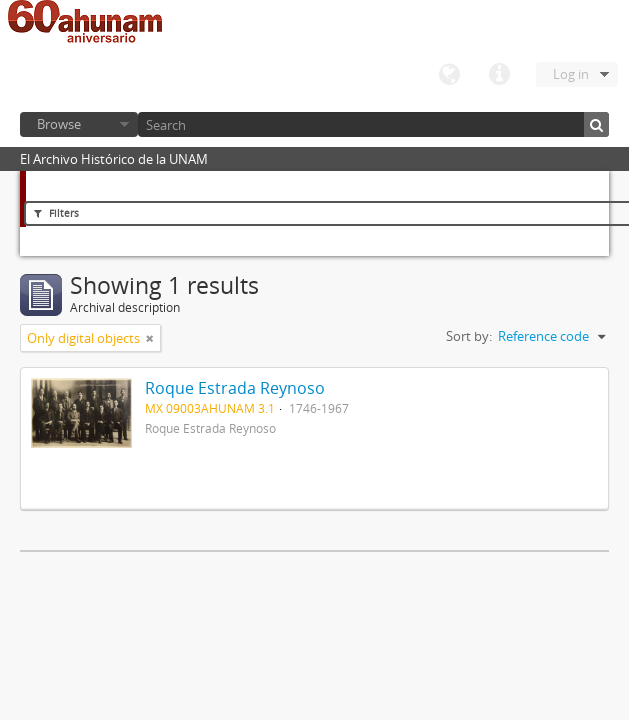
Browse (59, 124)
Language (449, 75)
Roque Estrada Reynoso (235, 388)
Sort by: (469, 336)
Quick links (499, 75)
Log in (571, 74)
